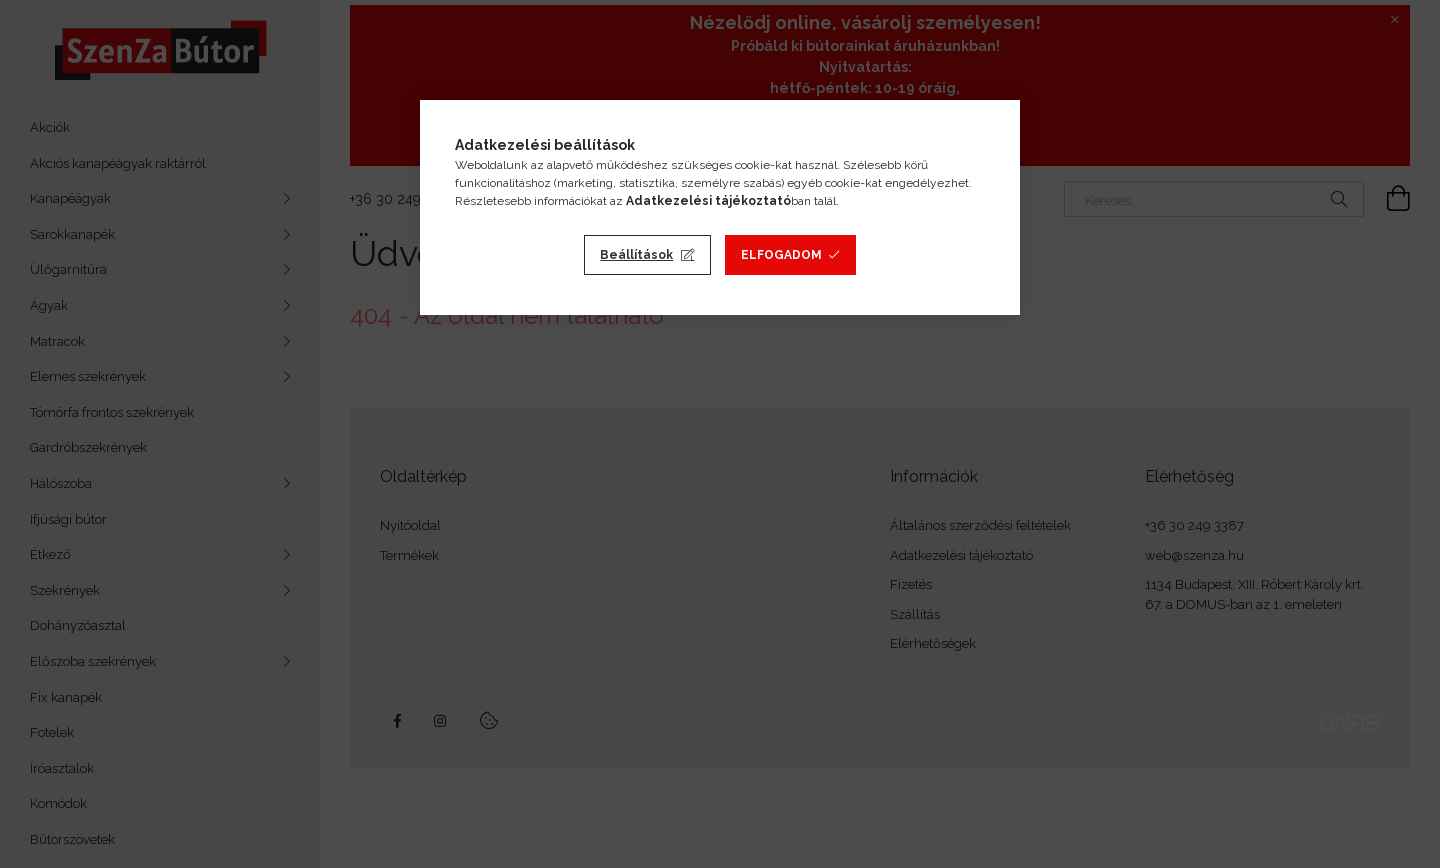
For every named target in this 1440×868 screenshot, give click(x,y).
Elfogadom (781, 255)
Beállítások (636, 255)
